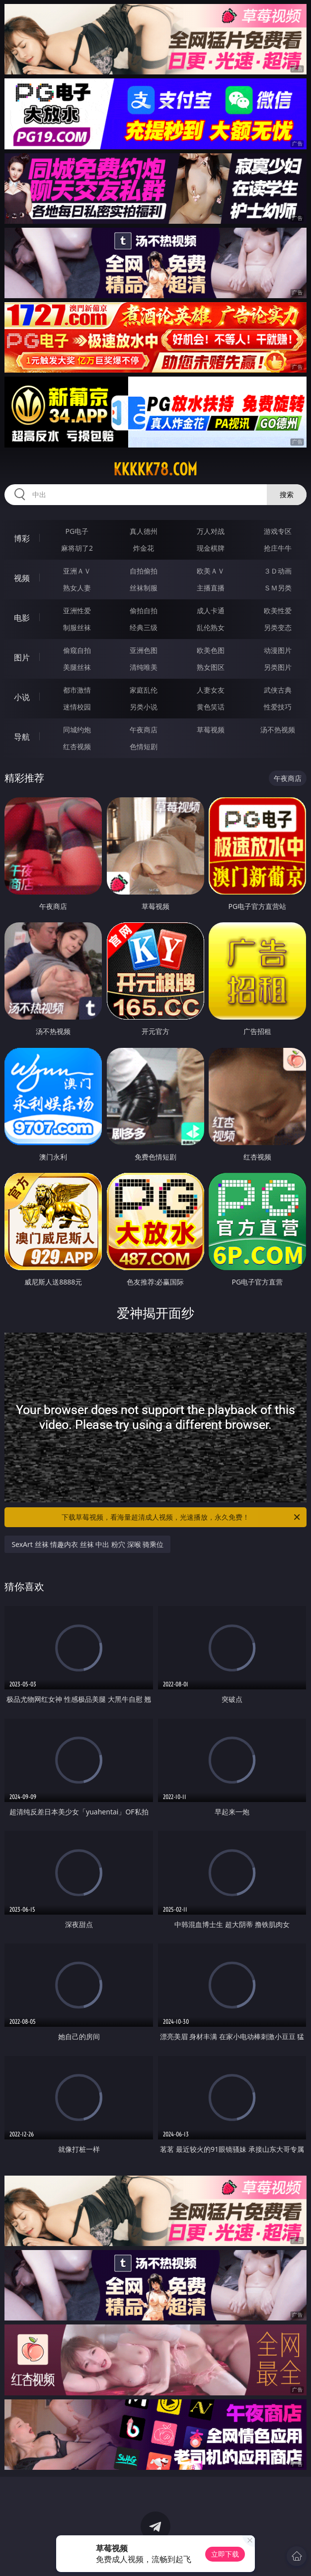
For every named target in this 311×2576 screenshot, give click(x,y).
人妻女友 (211, 690)
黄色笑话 (211, 706)
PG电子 (77, 531)
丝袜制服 (143, 587)
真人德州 (143, 531)
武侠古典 (278, 690)
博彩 (22, 538)
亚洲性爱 (77, 610)
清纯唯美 (143, 667)
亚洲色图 (143, 650)
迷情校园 (77, 706)
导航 (22, 736)
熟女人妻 (77, 587)
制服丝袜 (77, 627)
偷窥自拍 (77, 650)
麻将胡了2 (77, 548)
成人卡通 (211, 610)
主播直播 (211, 587)
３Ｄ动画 (278, 571)
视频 (22, 578)
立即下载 (225, 2554)
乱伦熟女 (211, 627)
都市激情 (77, 690)
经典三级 (143, 627)
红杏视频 (77, 746)
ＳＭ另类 (278, 587)
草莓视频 (211, 729)
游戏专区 (278, 531)
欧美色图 (211, 650)
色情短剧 (143, 746)
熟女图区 (211, 667)
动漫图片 (278, 650)
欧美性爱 (278, 610)
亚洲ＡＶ (77, 571)
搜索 (287, 494)
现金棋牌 (211, 548)
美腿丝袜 (77, 667)
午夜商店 (143, 729)
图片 (22, 657)
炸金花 (143, 548)
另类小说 (143, 706)
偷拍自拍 (143, 610)
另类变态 (278, 627)
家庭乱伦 (143, 690)
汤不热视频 (277, 729)
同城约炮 (77, 729)
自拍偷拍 (143, 571)
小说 (22, 697)
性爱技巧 (278, 706)
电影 (22, 617)
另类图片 (278, 667)
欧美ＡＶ (211, 571)
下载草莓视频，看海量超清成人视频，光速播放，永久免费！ (182, 1517)
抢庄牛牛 (278, 548)
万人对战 (211, 531)
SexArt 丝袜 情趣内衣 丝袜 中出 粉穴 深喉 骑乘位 (87, 1544)
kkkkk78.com (155, 469)
